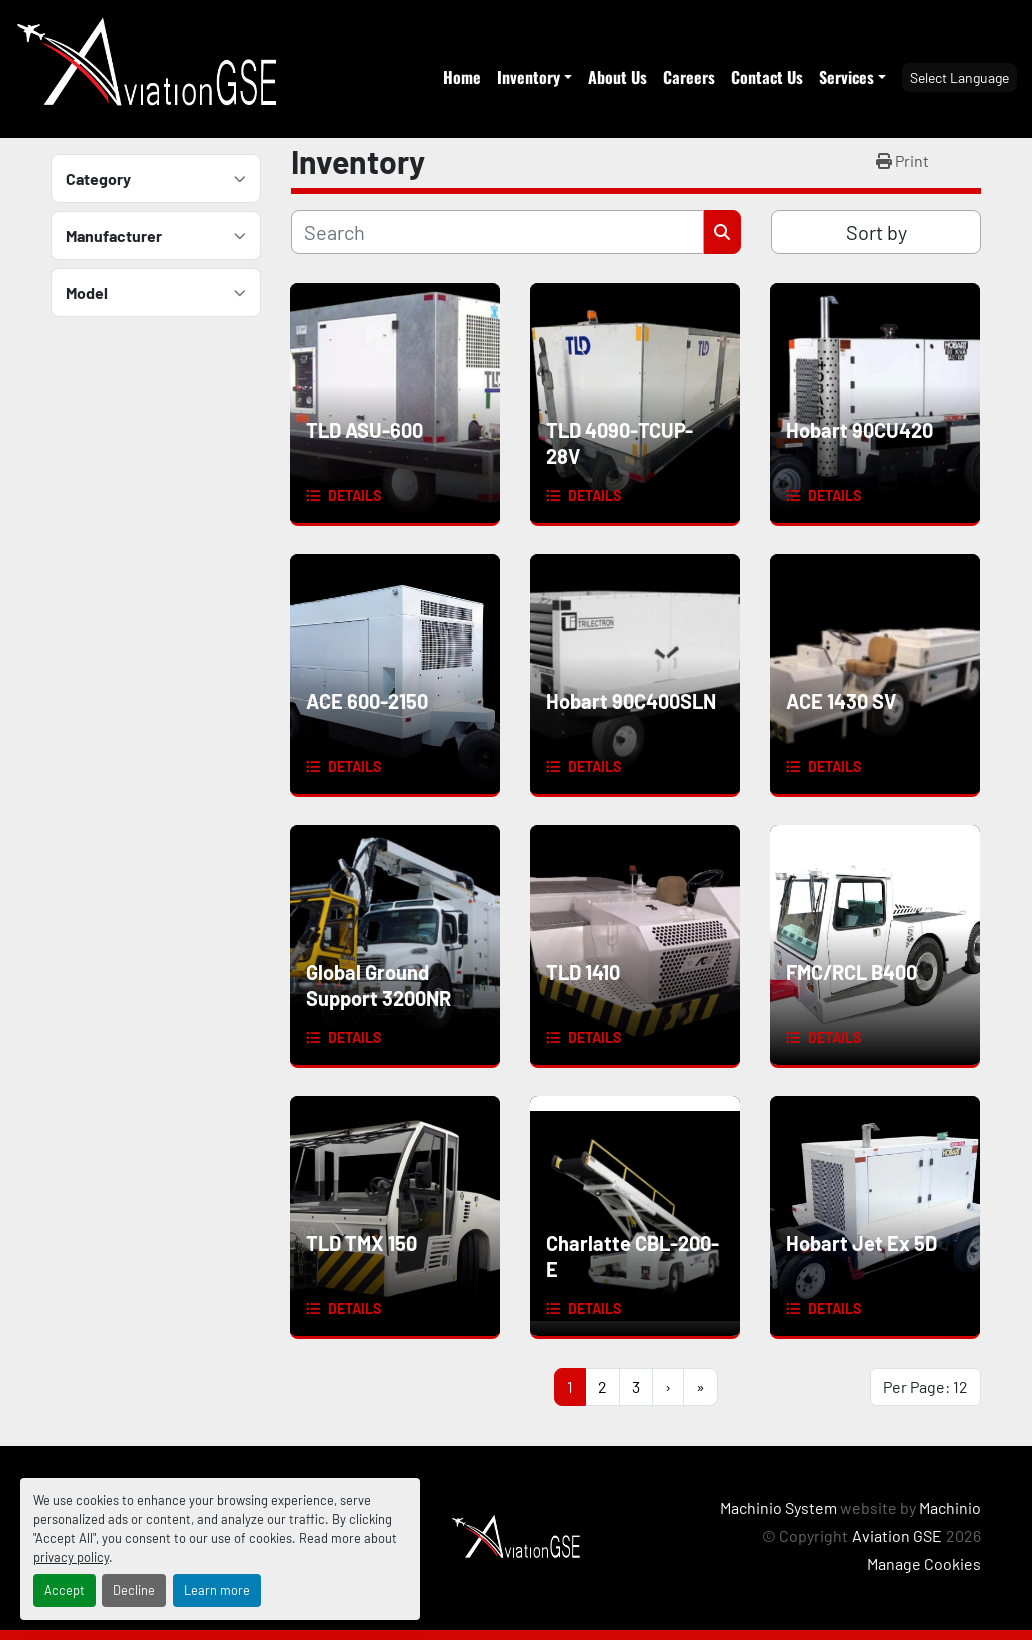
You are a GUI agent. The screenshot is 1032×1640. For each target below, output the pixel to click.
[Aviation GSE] (516, 1535)
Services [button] (846, 77)
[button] (534, 77)
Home (462, 77)
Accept (64, 1590)
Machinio (950, 1507)
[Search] (497, 232)
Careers (689, 77)
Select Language (959, 77)
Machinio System (778, 1507)
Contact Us (767, 77)
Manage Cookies (924, 1563)
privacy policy (71, 1557)
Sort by (876, 232)
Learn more (217, 1590)
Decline (134, 1590)
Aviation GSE (897, 1535)
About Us (617, 77)
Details (354, 495)
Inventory (528, 77)
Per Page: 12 (925, 1386)
